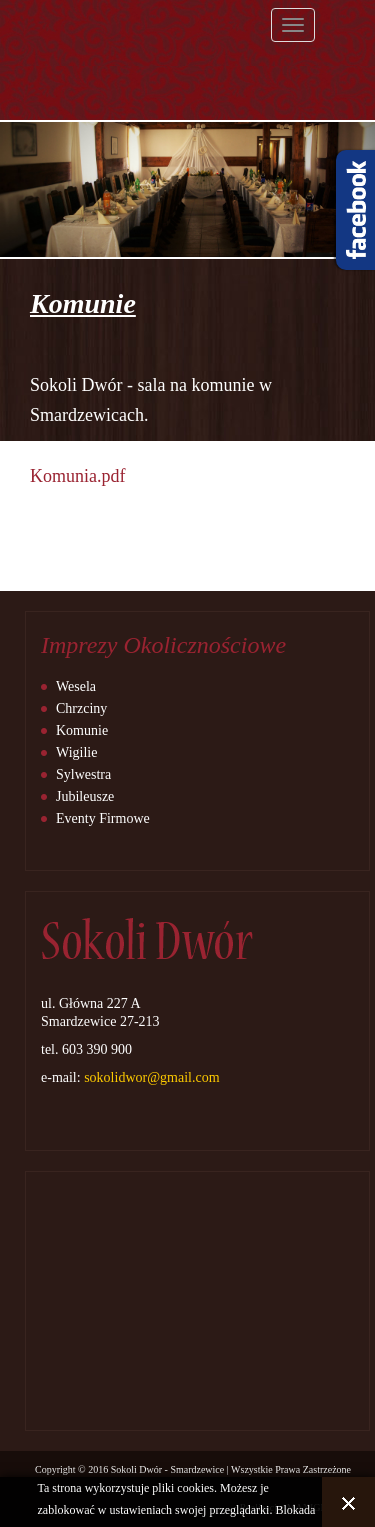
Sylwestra (83, 774)
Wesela (76, 686)
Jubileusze (85, 796)
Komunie (82, 730)
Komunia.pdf (77, 476)
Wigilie (76, 752)
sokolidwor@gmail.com (151, 1077)
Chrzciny (81, 708)
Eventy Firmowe (103, 818)
